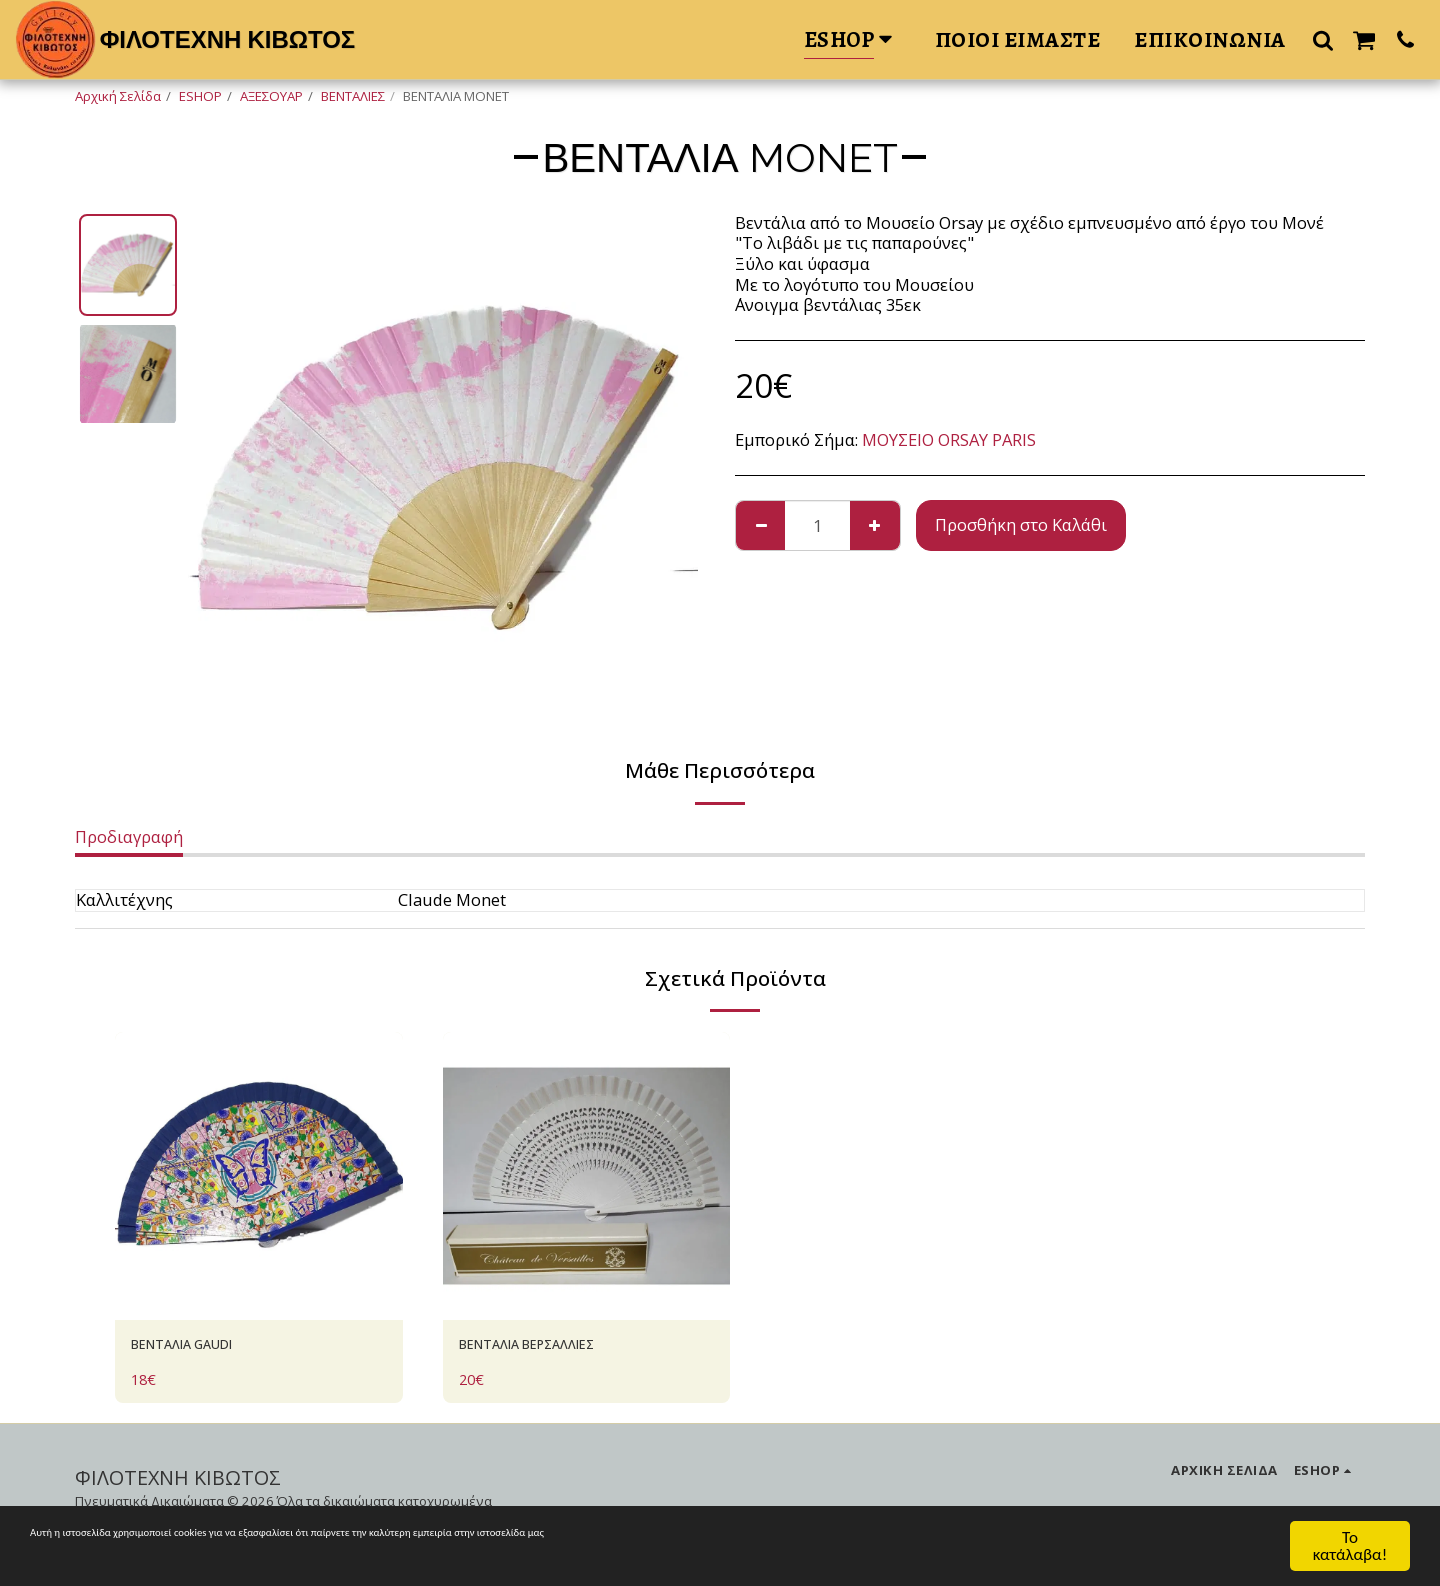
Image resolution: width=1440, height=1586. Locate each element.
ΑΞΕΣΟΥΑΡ (271, 96)
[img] (259, 1176)
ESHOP (200, 96)
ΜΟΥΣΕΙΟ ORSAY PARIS (949, 439)
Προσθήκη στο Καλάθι (1021, 524)
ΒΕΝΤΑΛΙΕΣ (353, 96)
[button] (1323, 39)
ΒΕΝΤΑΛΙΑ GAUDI (200, 1347)
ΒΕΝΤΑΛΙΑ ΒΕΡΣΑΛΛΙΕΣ (550, 1347)
